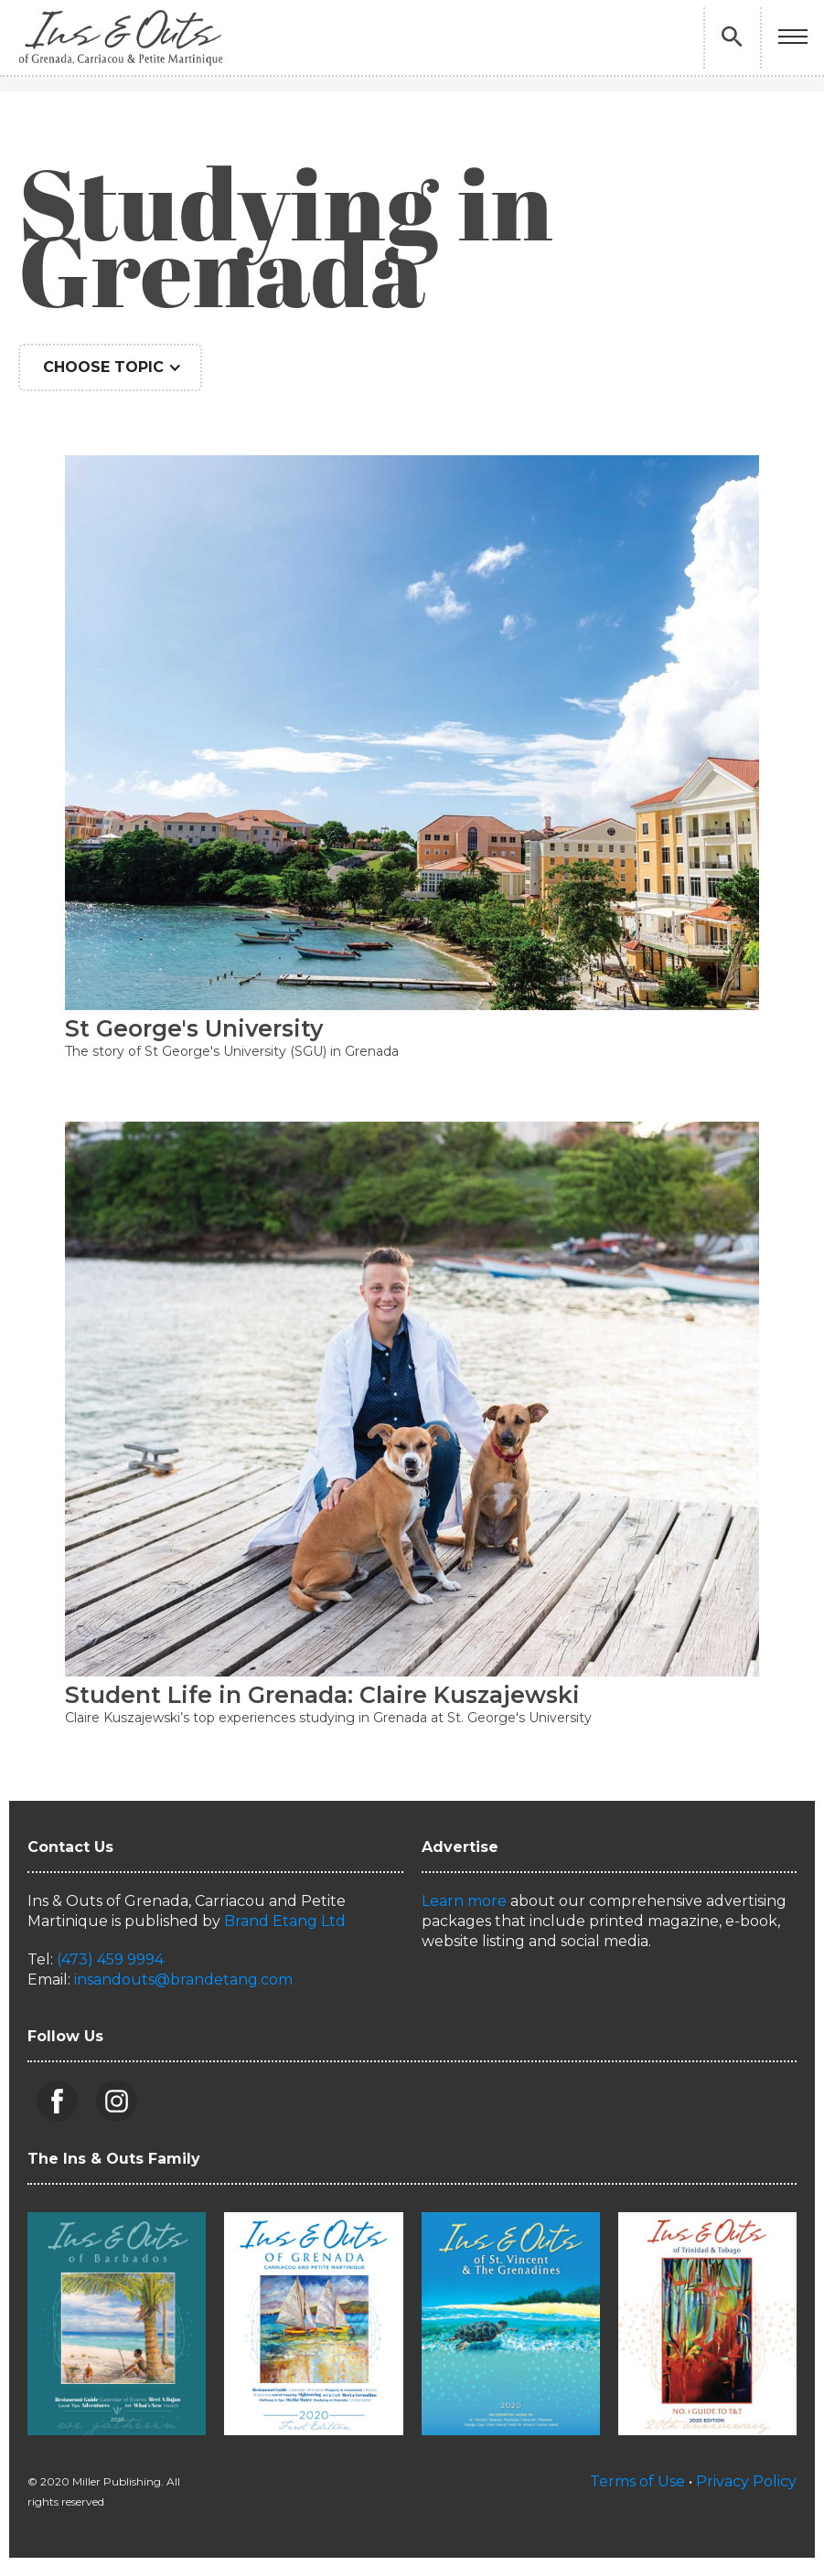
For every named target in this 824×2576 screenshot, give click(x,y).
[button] (793, 38)
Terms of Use (637, 2481)
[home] (120, 37)
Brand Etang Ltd (285, 1921)
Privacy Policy (746, 2481)
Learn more (464, 1901)
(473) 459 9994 (110, 1959)
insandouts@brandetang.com (183, 1979)
